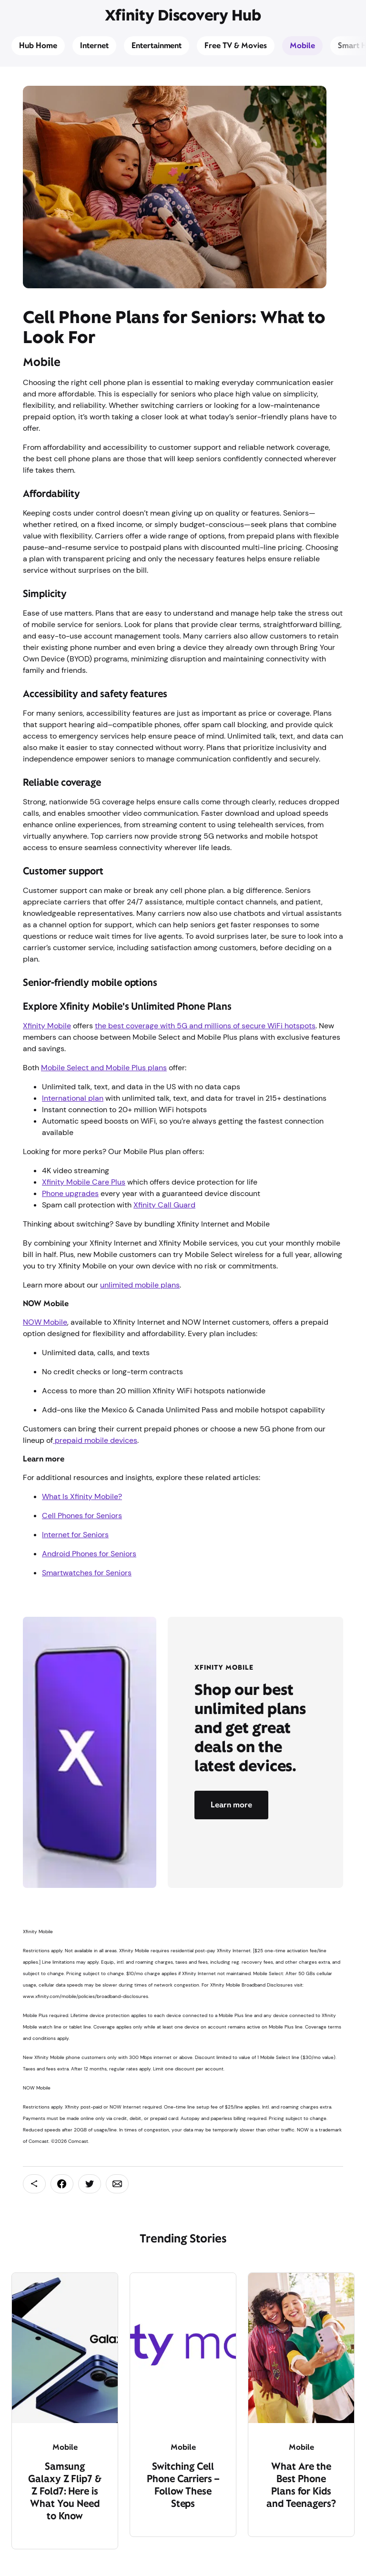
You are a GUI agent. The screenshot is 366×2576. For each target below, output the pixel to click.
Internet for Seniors (75, 1535)
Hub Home (38, 46)
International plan (72, 1098)
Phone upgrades (70, 1193)
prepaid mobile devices (95, 1440)
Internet (94, 46)
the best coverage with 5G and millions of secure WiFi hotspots (205, 1026)
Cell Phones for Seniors (82, 1516)
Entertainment (157, 46)
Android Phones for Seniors (89, 1554)
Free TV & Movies (235, 46)
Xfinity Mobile (47, 1026)
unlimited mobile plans (140, 1285)
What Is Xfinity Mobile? (82, 1496)
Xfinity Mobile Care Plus (83, 1182)
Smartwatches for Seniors (87, 1573)
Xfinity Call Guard (164, 1205)
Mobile (302, 46)
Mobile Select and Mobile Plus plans (104, 1068)
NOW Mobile (45, 1322)
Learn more (231, 1805)
